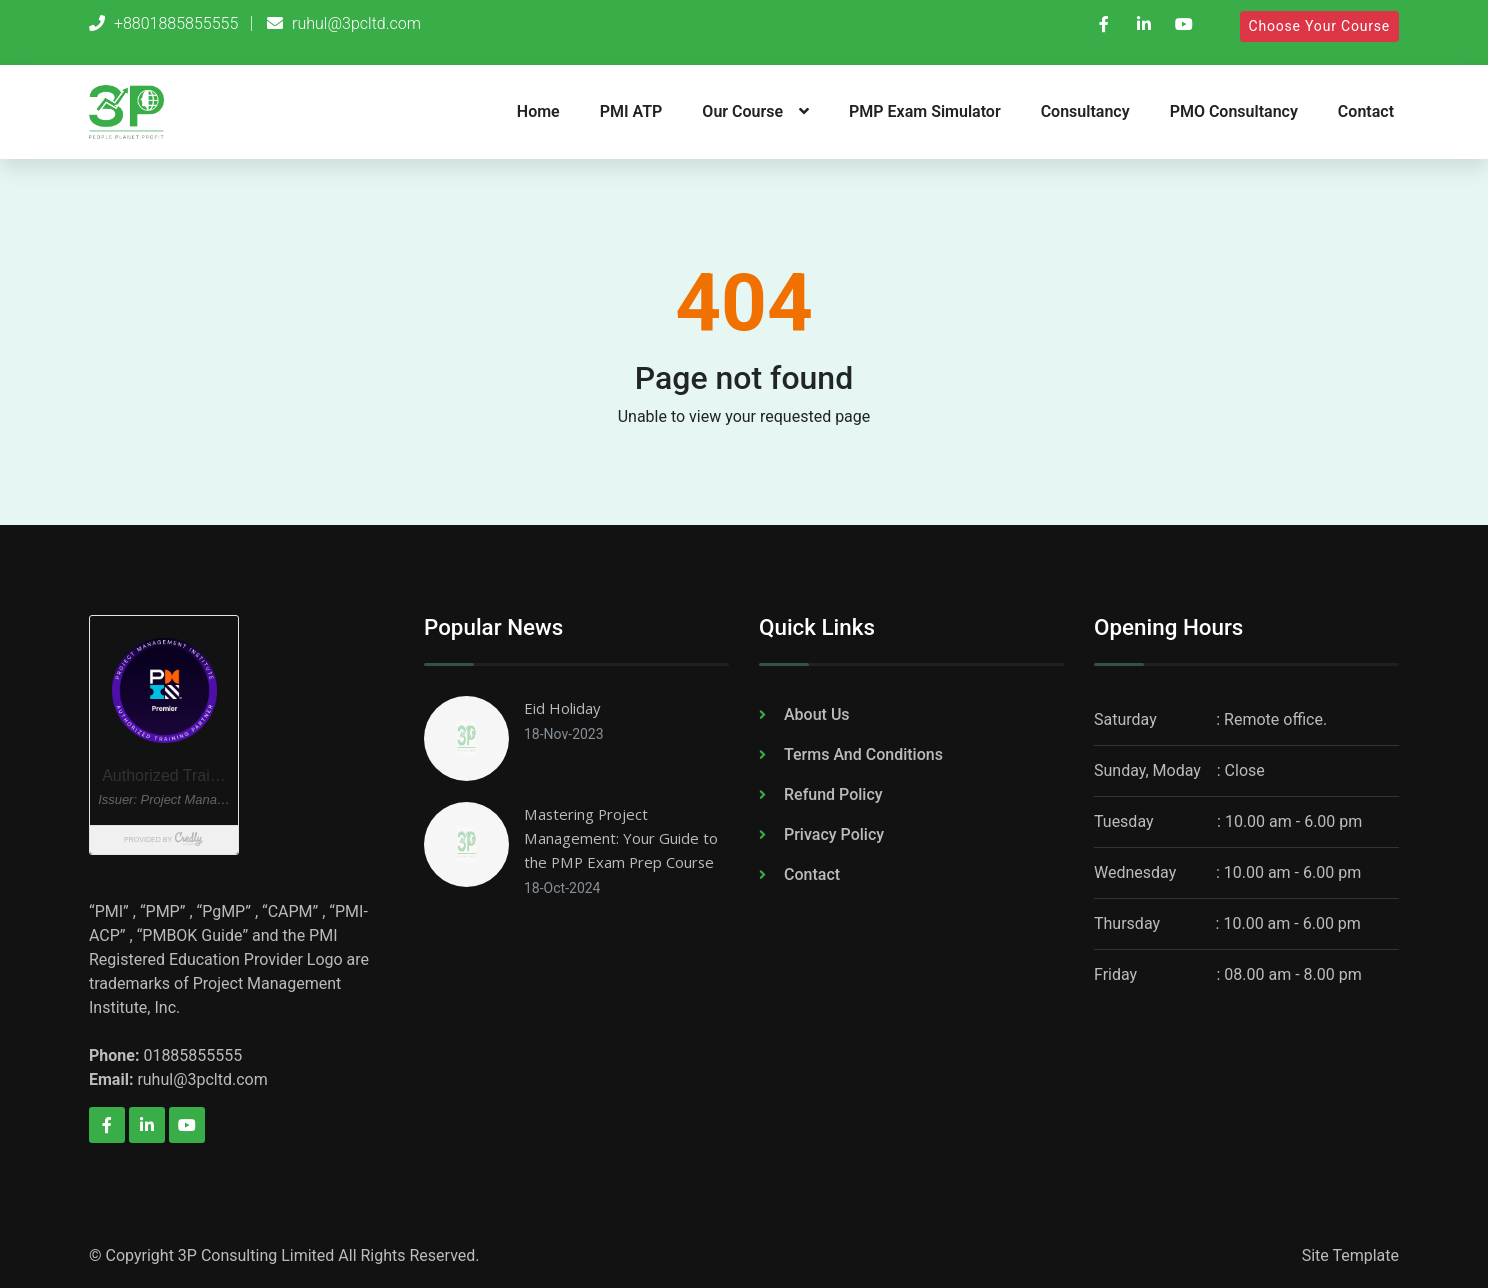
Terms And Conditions (863, 754)
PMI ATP (631, 111)
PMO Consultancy (1234, 111)
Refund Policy (833, 794)
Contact (1366, 111)
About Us (817, 714)
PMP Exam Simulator (925, 111)
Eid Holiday (564, 708)
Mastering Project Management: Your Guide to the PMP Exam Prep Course (625, 838)
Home (538, 111)
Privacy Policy (834, 834)
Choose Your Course (1319, 26)
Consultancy (1085, 111)
